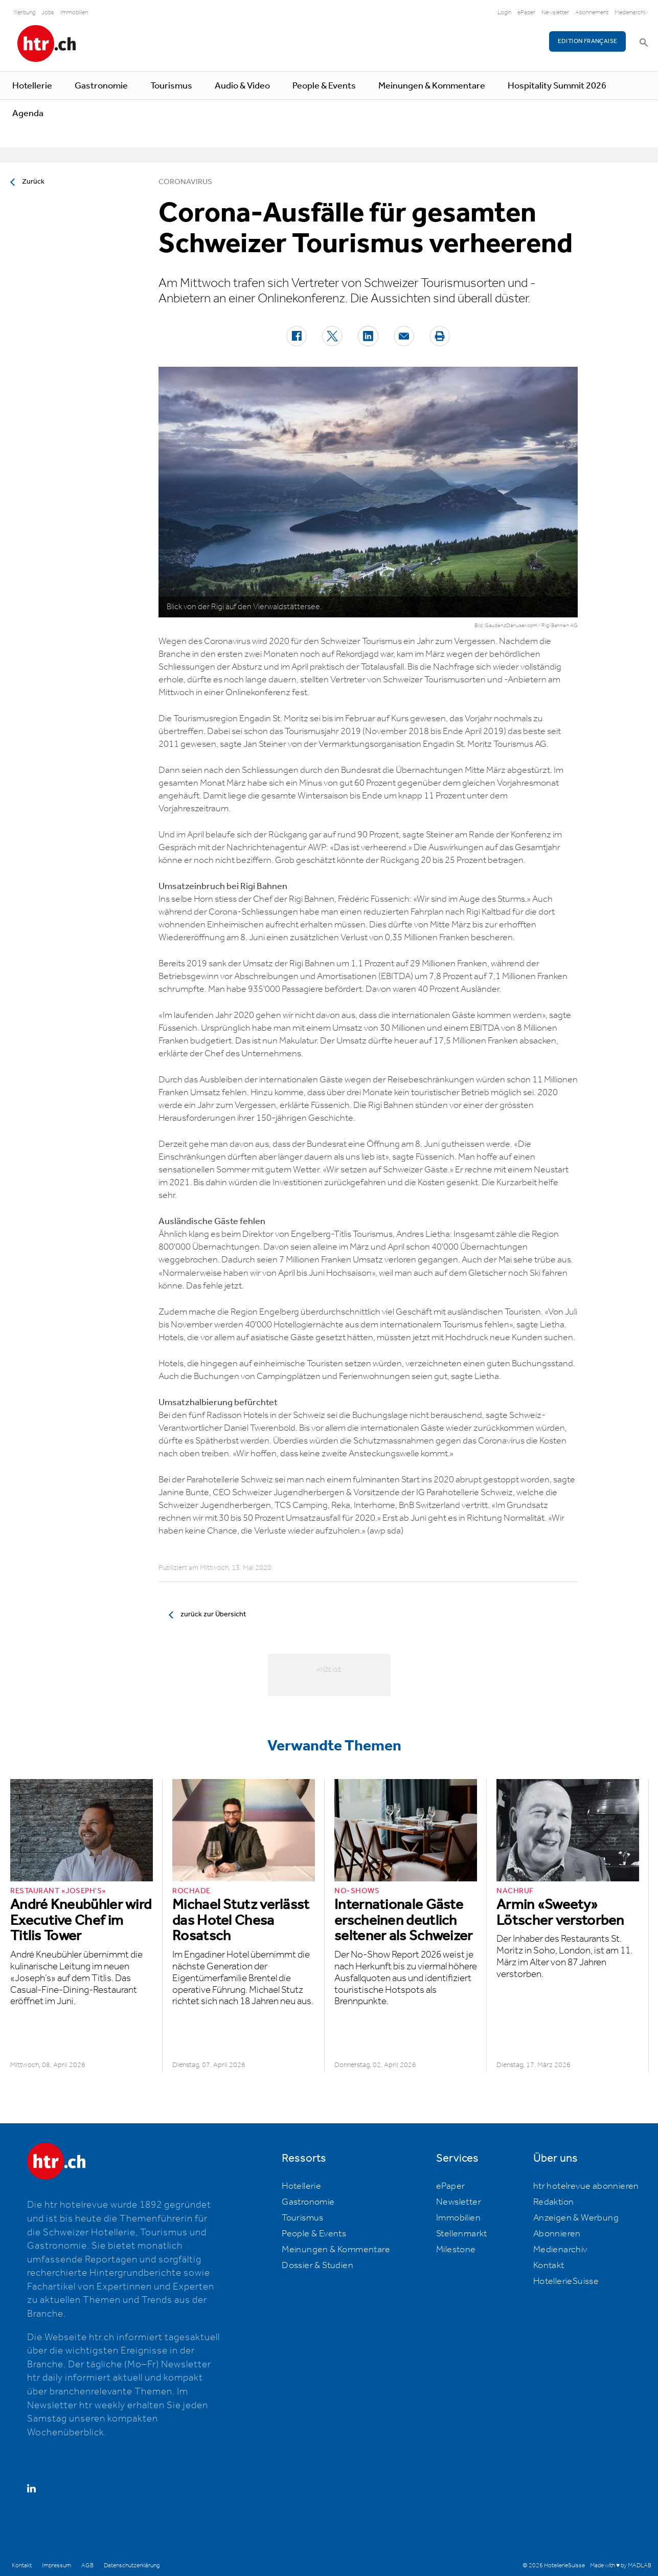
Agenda (27, 113)
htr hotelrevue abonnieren (586, 2186)
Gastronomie (101, 86)
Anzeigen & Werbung (576, 2218)
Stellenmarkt (461, 2234)
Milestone (456, 2249)
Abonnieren (557, 2234)
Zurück (33, 181)
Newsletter (555, 12)
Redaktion (553, 2202)
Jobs (47, 12)
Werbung (24, 12)
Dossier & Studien (317, 2265)
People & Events (324, 86)
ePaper (526, 12)
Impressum (56, 2565)
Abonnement (591, 12)
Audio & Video (242, 86)
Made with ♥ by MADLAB (620, 2565)
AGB (87, 2565)
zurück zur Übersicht (213, 1614)
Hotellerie (32, 86)
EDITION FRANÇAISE (588, 41)
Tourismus (171, 86)
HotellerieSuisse (566, 2281)
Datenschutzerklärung (132, 2565)
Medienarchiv (631, 12)
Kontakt (548, 2265)
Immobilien (74, 12)
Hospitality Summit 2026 (557, 86)
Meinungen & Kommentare (431, 86)
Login (504, 12)
